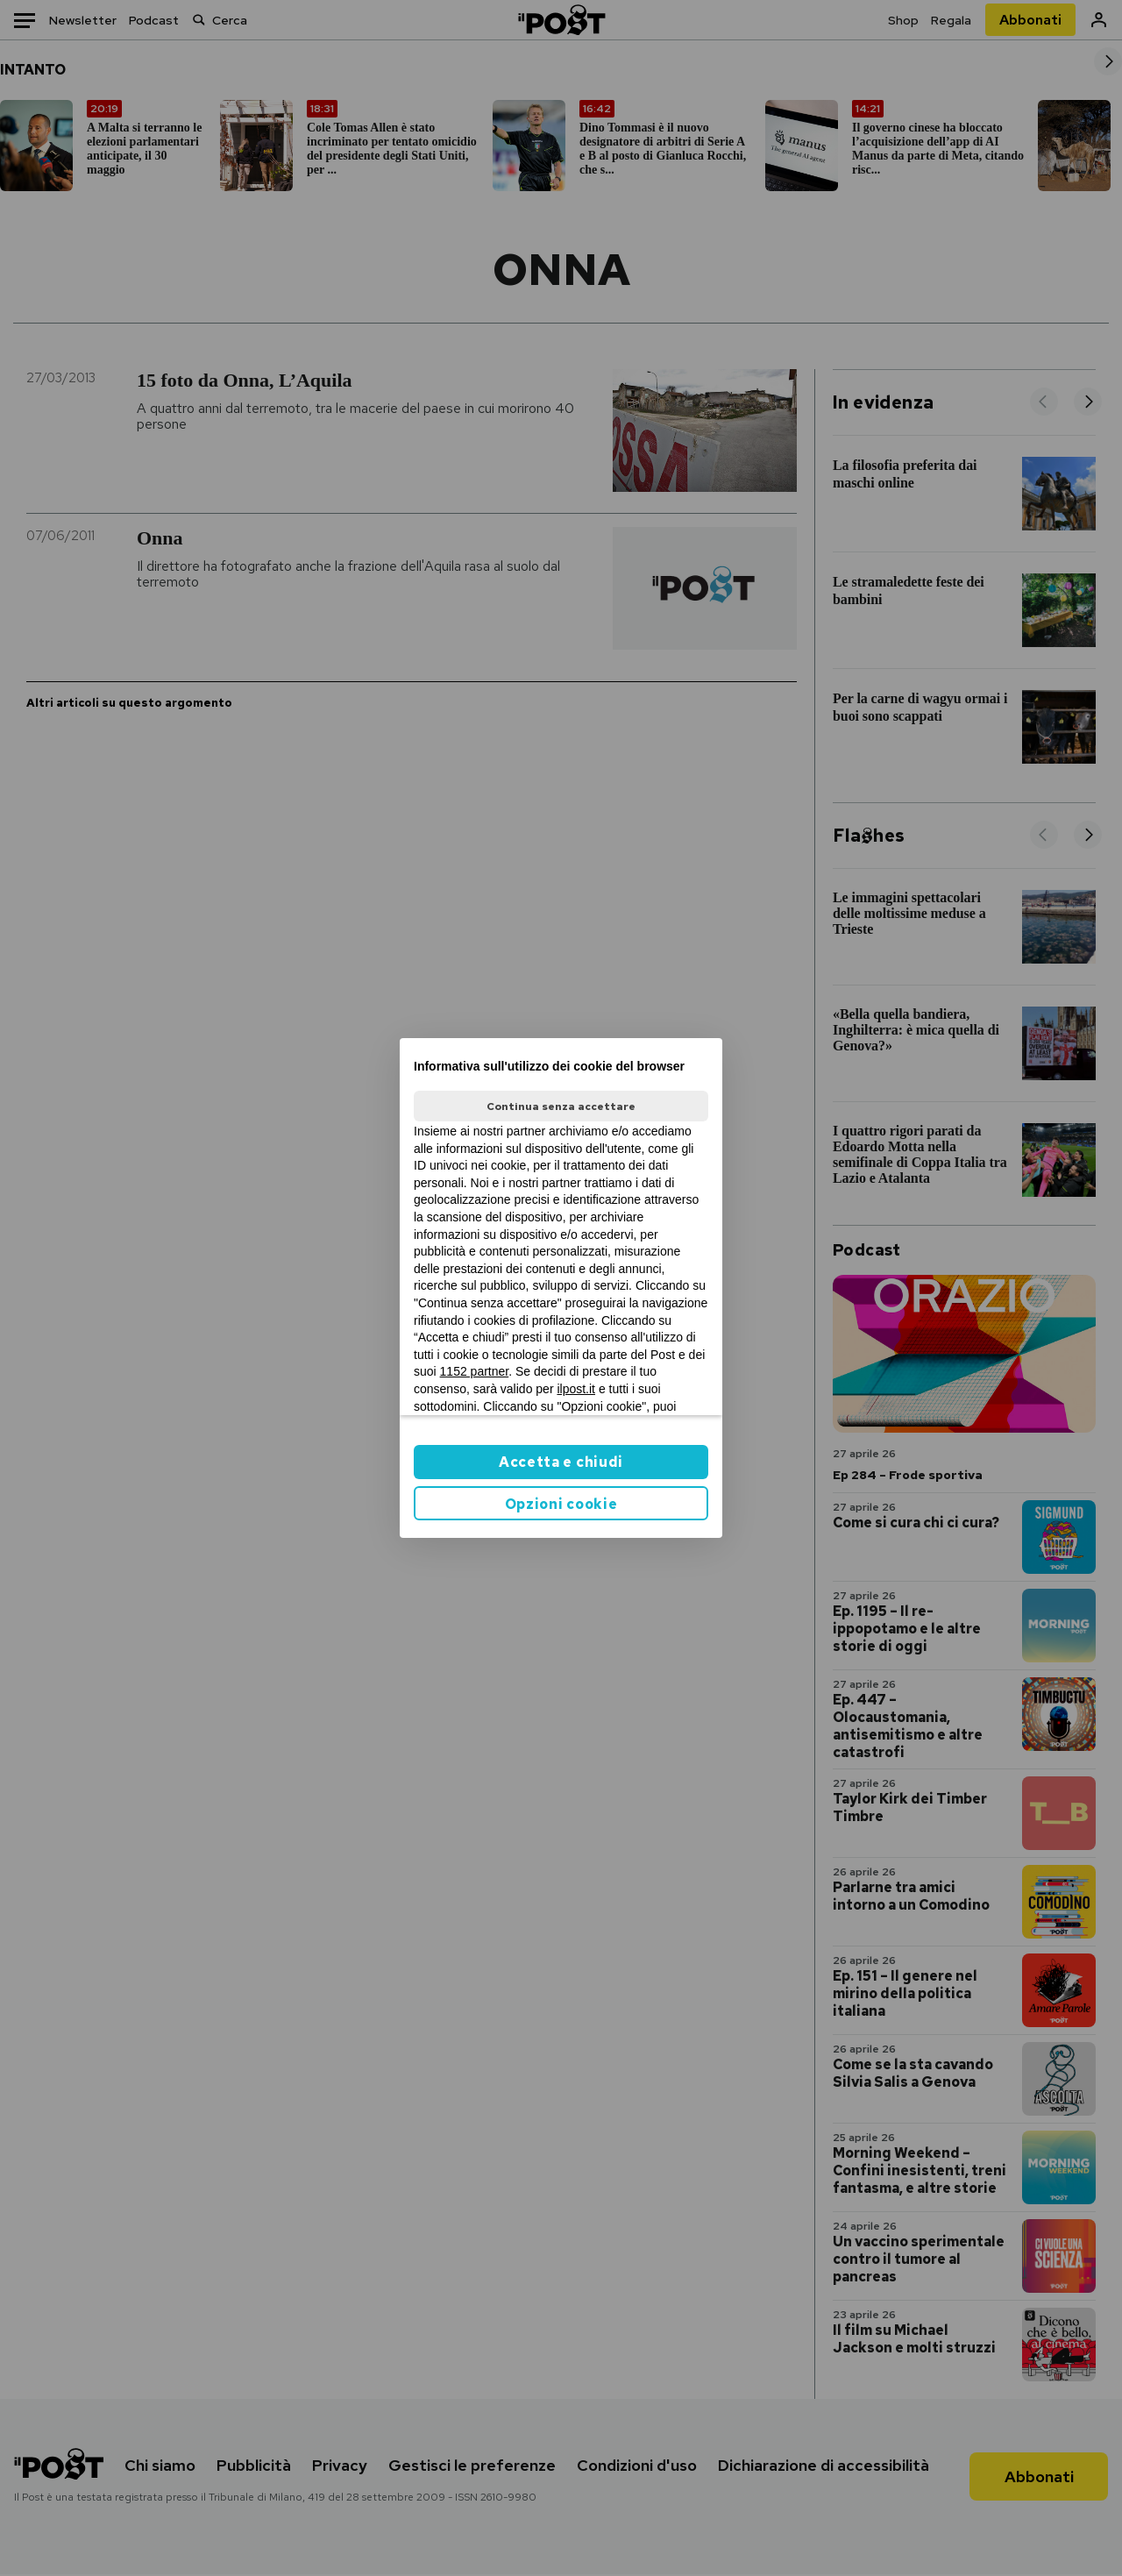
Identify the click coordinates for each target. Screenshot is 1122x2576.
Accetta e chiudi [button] (561, 1462)
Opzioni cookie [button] (561, 1504)
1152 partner (474, 1371)
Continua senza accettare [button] (561, 1106)
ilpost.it (576, 1389)
